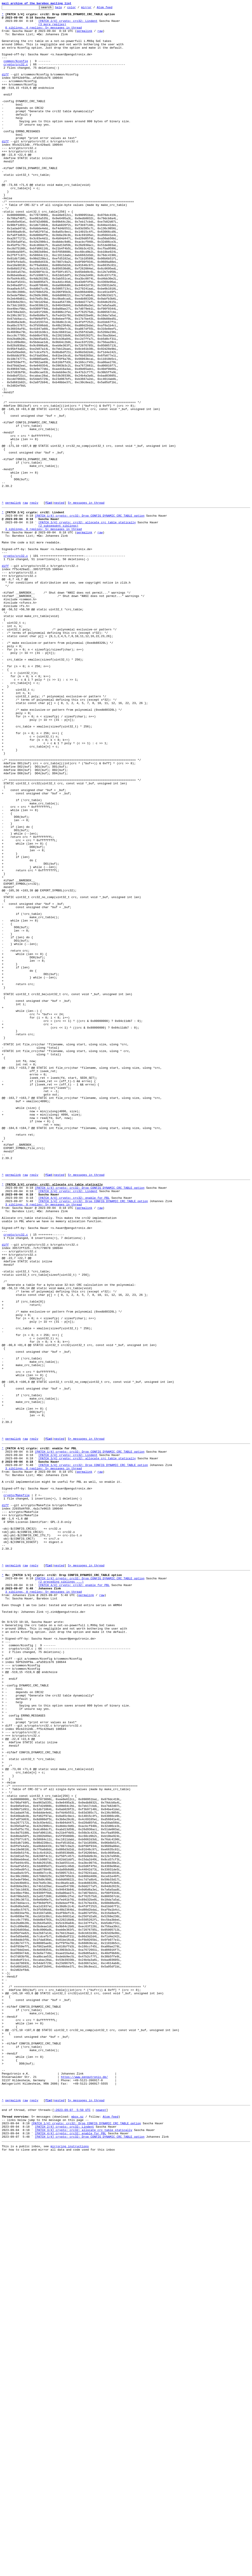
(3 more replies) (52, 28)
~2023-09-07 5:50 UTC (72, 2525)
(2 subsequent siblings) (58, 629)
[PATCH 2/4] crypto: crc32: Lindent (67, 24)
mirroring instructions (69, 2567)
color (78, 8)
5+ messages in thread (86, 602)
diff (5, 88)
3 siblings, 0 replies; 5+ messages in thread (43, 633)
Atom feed (111, 8)
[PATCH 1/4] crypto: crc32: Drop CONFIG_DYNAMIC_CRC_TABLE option (89, 617)
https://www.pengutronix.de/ (84, 2486)
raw (100, 36)
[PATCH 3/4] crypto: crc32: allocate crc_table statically (87, 625)
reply (34, 602)
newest (101, 2525)
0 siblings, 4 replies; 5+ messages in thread (43, 32)
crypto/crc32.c (16, 76)
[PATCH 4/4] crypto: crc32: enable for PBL (74, 1434)
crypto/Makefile (17, 1789)
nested (59, 602)
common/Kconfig (16, 72)
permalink (84, 36)
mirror (93, 8)
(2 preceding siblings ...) (61, 1892)
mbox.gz (77, 2533)
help (65, 8)
